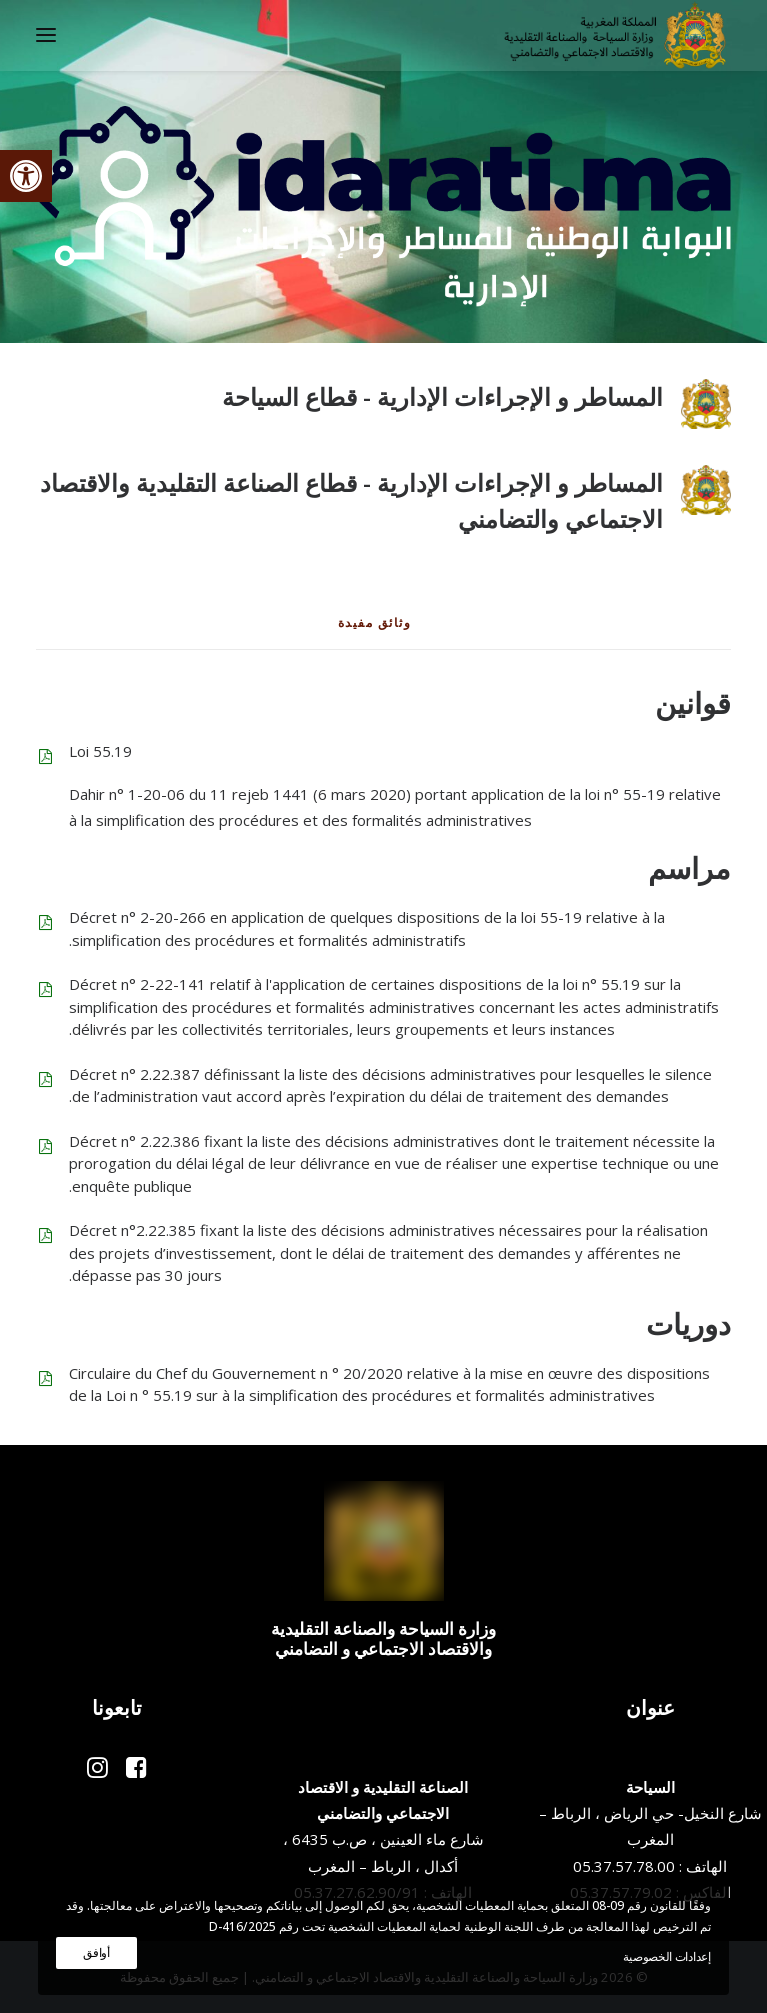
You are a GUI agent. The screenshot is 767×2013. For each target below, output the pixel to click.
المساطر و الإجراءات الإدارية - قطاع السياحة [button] (442, 396)
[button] (26, 176)
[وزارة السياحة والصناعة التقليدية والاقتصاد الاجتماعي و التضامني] (615, 35)
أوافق (96, 1952)
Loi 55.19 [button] (100, 751)
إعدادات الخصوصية (666, 1956)
